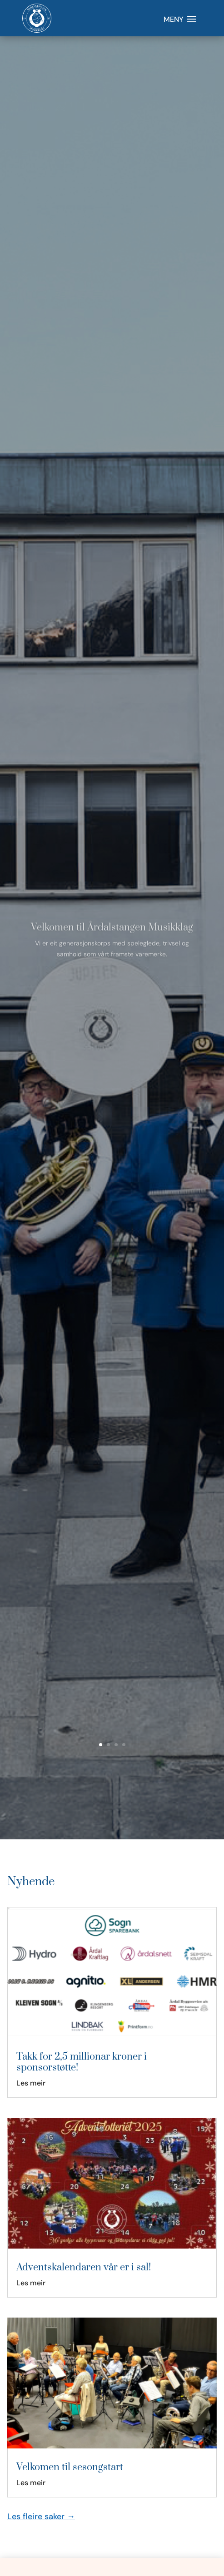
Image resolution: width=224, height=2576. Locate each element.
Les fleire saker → (41, 2516)
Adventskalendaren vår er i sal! (83, 2267)
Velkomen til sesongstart (69, 2467)
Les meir (30, 2083)
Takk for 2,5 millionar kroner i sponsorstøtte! (81, 2062)
